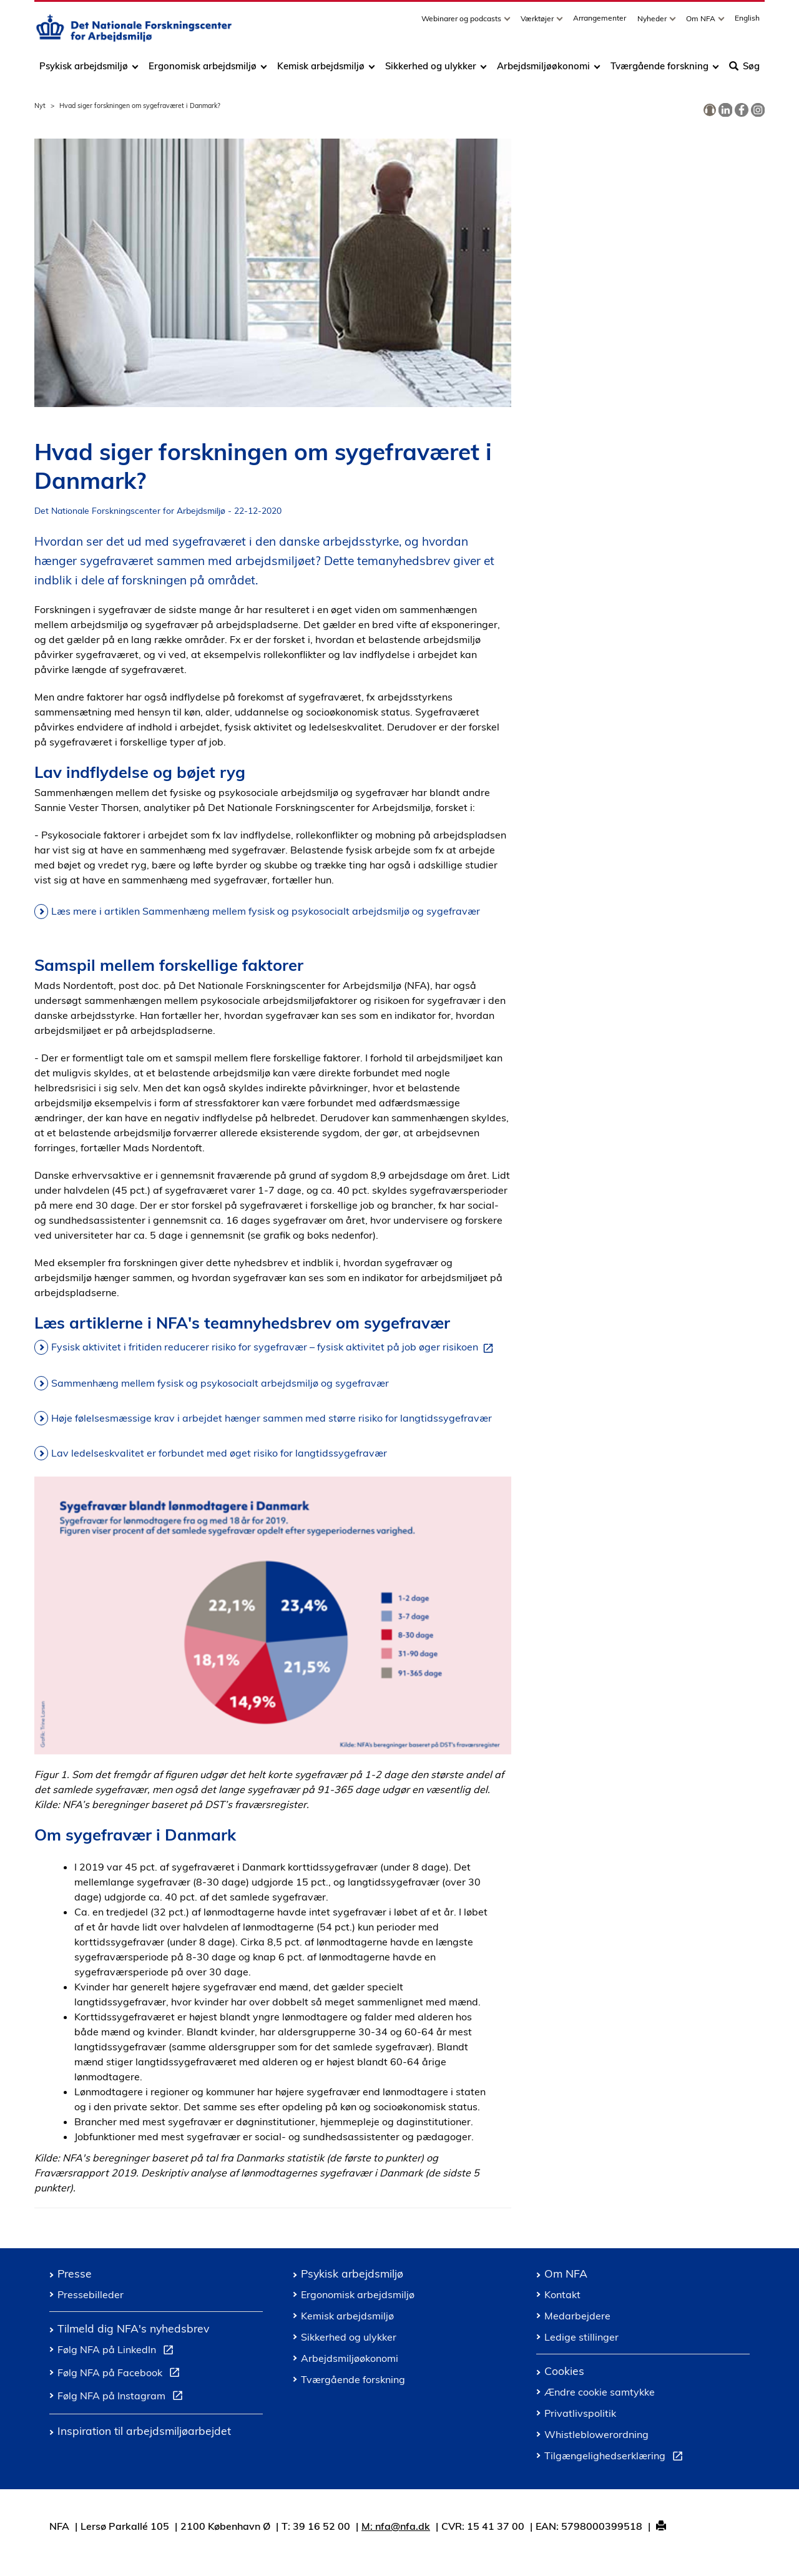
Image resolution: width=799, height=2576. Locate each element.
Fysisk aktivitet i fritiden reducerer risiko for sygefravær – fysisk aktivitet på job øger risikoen (274, 1347)
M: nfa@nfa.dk (395, 2526)
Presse (74, 2273)
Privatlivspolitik (580, 2413)
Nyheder (653, 22)
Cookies (564, 2370)
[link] (709, 110)
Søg (744, 70)
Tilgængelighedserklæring (616, 2457)
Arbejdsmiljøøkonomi (543, 70)
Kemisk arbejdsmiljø (321, 70)
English (747, 22)
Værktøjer (538, 22)
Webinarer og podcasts (462, 22)
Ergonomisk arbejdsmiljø (203, 70)
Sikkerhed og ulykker (430, 70)
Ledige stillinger (581, 2337)
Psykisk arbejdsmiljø (84, 70)
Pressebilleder (90, 2294)
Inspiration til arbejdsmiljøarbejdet (144, 2430)
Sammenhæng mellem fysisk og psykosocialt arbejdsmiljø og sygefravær (220, 1383)
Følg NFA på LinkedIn (118, 2351)
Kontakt (562, 2294)
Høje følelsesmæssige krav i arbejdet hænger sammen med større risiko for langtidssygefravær (271, 1418)
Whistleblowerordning (596, 2434)
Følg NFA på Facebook (121, 2374)
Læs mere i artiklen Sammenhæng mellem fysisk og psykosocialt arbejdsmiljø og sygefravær (265, 911)
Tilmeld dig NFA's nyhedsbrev (133, 2328)
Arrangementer (599, 22)
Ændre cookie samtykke (599, 2392)
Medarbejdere (577, 2315)
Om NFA (701, 22)
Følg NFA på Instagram (122, 2397)
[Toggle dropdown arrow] (508, 22)
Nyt (40, 105)
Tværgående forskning (659, 70)
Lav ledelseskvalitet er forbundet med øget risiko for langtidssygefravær (219, 1453)
